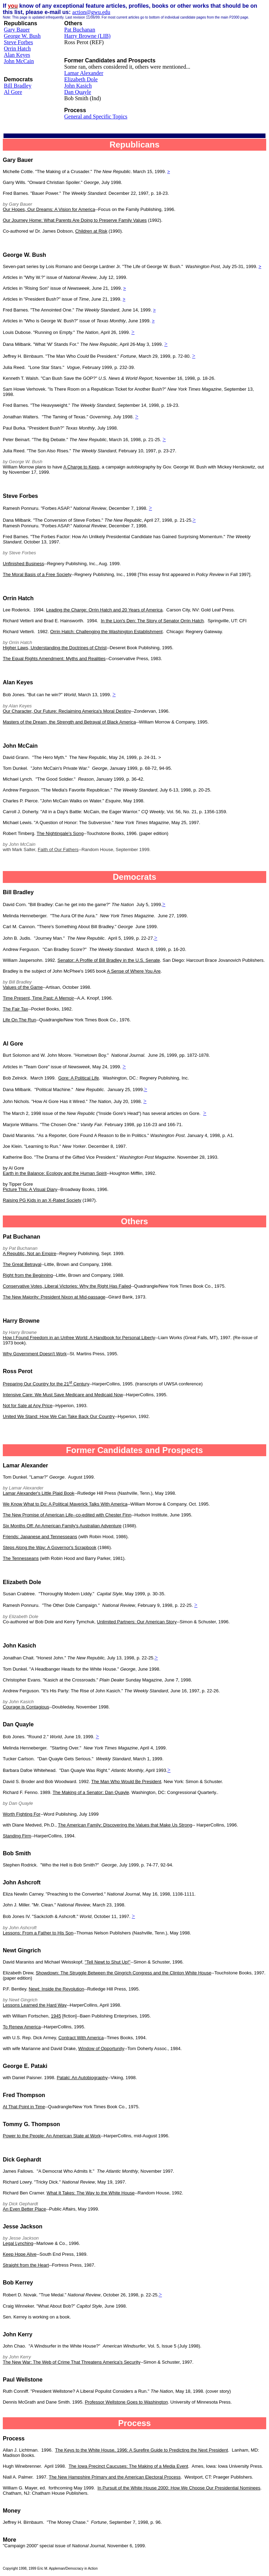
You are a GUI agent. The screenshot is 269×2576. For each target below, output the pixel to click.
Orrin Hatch (17, 49)
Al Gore (13, 92)
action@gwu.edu (91, 12)
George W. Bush (22, 36)
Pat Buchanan (79, 30)
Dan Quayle (77, 92)
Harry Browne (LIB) (87, 36)
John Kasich (78, 86)
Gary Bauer (17, 30)
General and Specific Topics (95, 116)
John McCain (19, 61)
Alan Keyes (17, 55)
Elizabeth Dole (81, 79)
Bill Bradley (18, 86)
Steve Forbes (18, 42)
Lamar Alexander (83, 73)
